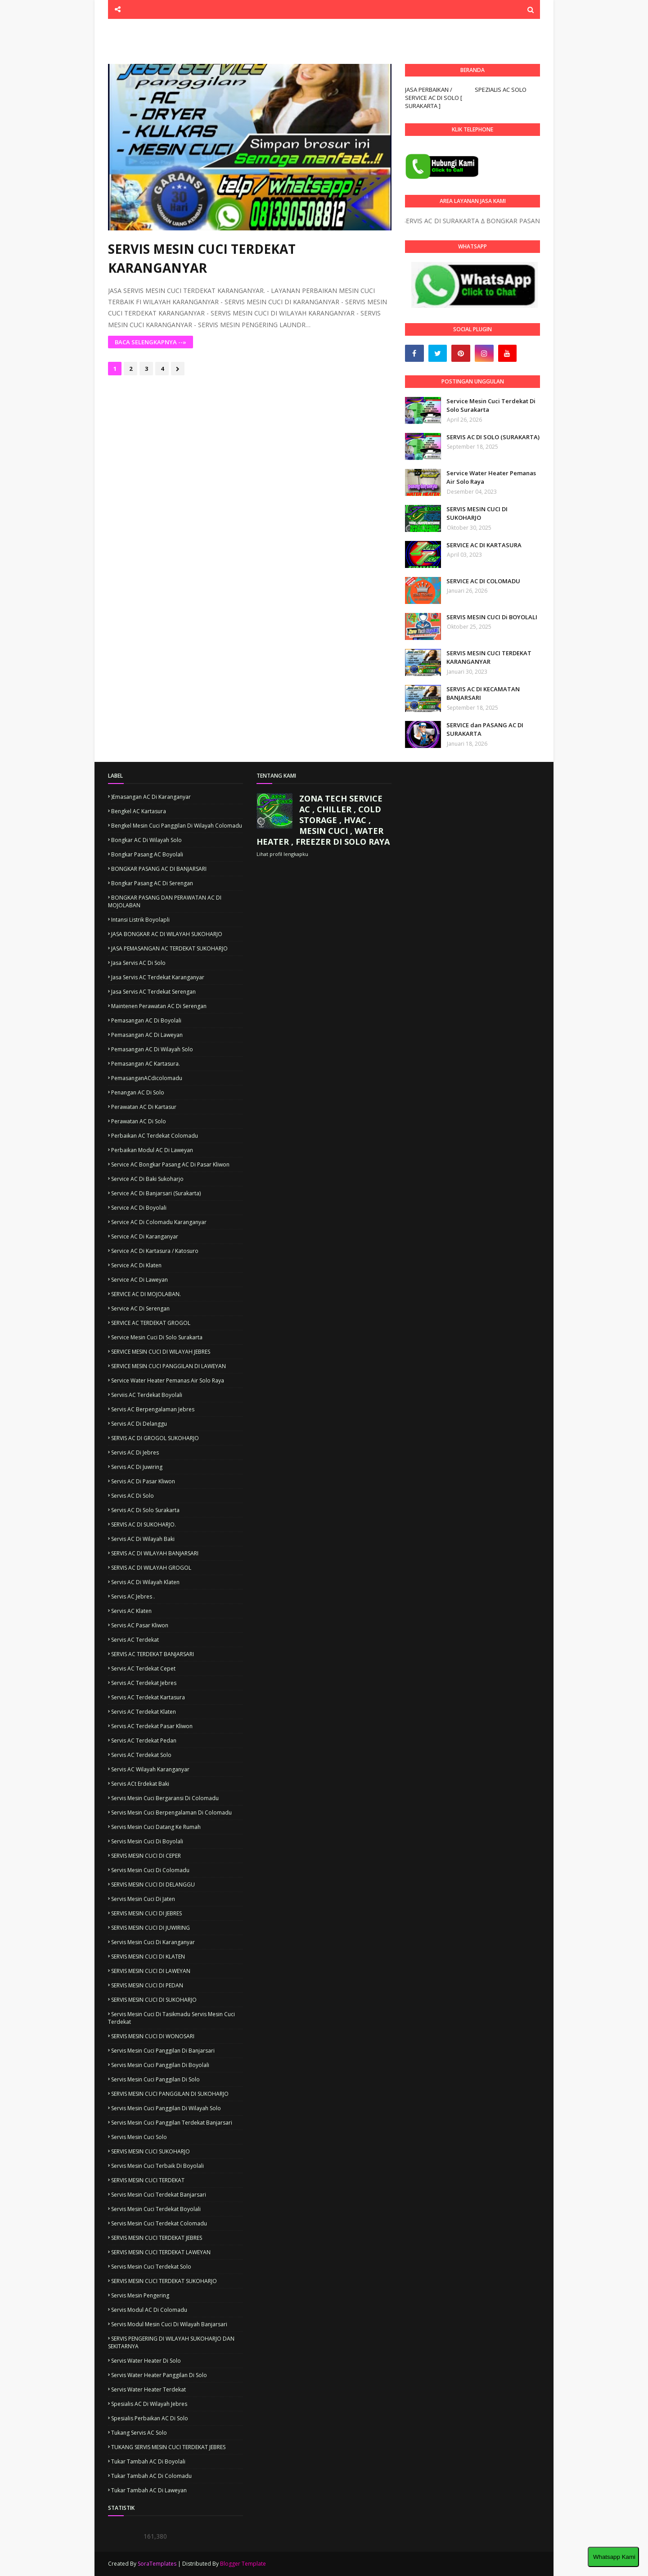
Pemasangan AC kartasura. (145, 1063)
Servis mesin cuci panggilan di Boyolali (160, 2065)
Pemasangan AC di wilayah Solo (152, 1049)
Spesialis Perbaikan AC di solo (149, 2418)
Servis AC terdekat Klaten (143, 1712)
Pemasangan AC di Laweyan (147, 1035)
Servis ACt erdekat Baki (140, 1784)
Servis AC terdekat (135, 1640)
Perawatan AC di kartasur (143, 1107)
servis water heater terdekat (148, 2389)
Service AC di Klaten (136, 1265)
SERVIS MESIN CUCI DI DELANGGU (153, 1884)
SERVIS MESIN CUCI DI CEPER (146, 1856)
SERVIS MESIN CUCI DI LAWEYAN (150, 1971)
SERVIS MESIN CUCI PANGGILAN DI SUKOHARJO (170, 2094)
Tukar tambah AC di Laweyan (149, 2490)
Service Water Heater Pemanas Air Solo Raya (491, 477)
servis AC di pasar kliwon (143, 1481)
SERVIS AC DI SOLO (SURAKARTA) (493, 437)
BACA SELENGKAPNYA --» (150, 342)
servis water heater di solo (146, 2360)
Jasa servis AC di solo (138, 963)
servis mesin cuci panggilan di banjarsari (163, 2050)
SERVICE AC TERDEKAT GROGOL (150, 1323)
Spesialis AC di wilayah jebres (149, 2404)
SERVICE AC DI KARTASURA (484, 545)
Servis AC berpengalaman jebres (152, 1409)
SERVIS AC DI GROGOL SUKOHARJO (155, 1438)
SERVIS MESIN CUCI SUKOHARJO (150, 2151)
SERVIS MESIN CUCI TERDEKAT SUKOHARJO (164, 2281)
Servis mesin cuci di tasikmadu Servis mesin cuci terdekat (171, 2018)
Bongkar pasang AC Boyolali (147, 854)
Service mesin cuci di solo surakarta (156, 1337)
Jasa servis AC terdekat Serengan (153, 991)
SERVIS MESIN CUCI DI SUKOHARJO (477, 513)
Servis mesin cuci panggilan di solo (155, 2079)
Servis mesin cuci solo (139, 2137)
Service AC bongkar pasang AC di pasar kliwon (170, 1164)
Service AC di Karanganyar (144, 1236)
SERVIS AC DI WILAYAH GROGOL (151, 1568)
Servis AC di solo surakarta (145, 1510)
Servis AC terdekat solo (141, 1755)
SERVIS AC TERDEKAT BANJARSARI (152, 1654)
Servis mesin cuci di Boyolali (147, 1841)
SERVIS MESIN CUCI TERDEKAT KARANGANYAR (202, 258)
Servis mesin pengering (140, 2295)
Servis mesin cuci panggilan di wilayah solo (166, 2108)
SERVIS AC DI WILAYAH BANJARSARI (154, 1553)
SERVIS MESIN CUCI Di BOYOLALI (491, 617)
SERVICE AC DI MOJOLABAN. (146, 1294)
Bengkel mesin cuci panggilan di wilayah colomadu (176, 825)
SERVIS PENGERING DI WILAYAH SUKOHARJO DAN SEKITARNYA (171, 2342)
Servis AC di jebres (135, 1452)
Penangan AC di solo (137, 1092)
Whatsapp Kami (613, 2556)
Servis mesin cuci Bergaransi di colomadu (165, 1798)
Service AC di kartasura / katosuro (154, 1251)
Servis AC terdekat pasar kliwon (152, 1726)
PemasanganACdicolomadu (146, 1078)
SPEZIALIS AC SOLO (500, 90)
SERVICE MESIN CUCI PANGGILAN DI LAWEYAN (168, 1366)
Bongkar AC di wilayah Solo (146, 840)
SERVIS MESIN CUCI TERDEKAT (147, 2180)
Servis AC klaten (131, 1611)
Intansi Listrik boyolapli (140, 919)
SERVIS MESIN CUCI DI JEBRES (146, 1913)
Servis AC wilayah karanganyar (150, 1769)
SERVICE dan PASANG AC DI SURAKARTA (484, 729)
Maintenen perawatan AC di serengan (159, 1006)
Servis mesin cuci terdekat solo (151, 2266)
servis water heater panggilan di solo (159, 2375)
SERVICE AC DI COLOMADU (483, 581)
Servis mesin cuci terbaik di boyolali (157, 2166)
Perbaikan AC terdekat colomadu (154, 1135)
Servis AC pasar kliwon (139, 1625)
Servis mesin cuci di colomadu (150, 1870)
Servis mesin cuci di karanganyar (153, 1942)
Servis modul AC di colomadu (149, 2310)
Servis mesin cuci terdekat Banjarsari (158, 2194)
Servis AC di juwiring (136, 1467)
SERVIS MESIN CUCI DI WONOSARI (152, 2036)
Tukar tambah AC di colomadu (151, 2476)
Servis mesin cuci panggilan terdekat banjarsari (171, 2122)
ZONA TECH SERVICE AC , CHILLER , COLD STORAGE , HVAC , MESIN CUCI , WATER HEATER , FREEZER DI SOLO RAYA (323, 820)
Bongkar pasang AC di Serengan (152, 883)
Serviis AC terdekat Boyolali (146, 1395)
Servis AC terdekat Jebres (143, 1683)
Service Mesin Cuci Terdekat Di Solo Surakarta (491, 405)
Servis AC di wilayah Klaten (145, 1582)
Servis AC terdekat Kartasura (148, 1697)
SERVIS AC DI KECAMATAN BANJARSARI (483, 693)
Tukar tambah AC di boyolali (148, 2461)
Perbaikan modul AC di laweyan (152, 1150)
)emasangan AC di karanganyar (151, 797)
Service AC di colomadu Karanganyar (159, 1222)
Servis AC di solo (132, 1496)
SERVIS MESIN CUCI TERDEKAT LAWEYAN (161, 2252)
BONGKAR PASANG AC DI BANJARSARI (159, 869)
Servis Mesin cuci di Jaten (143, 1899)
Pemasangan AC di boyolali (146, 1020)
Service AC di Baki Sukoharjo (147, 1179)
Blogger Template (243, 2563)
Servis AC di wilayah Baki (143, 1539)
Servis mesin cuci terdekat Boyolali (156, 2209)
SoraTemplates (157, 2563)
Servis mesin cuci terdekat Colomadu (159, 2223)
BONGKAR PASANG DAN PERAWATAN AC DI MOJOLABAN (164, 901)
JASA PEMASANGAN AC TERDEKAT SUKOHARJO (169, 948)
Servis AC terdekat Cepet (143, 1668)
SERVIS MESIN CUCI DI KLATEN (148, 1956)
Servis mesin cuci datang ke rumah (156, 1827)
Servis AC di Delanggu (139, 1424)
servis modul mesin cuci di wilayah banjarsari (169, 2324)
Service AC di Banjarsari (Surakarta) (156, 1193)
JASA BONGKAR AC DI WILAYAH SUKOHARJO (166, 934)
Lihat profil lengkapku (282, 854)
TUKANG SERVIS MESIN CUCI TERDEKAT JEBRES (168, 2447)
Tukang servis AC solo (139, 2432)
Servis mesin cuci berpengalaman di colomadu (171, 1812)
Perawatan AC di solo (138, 1121)
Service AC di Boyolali (138, 1207)
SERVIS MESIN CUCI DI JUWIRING (150, 1928)
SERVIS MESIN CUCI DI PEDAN (147, 1985)
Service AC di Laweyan (139, 1279)
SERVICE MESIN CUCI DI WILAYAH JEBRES (160, 1352)
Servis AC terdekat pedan (143, 1740)
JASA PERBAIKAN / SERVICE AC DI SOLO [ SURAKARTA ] (433, 98)
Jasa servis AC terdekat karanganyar (157, 977)
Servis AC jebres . (133, 1596)
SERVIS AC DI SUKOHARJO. (143, 1524)
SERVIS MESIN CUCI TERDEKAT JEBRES (156, 2238)
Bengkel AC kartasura (138, 811)
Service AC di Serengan (140, 1308)
